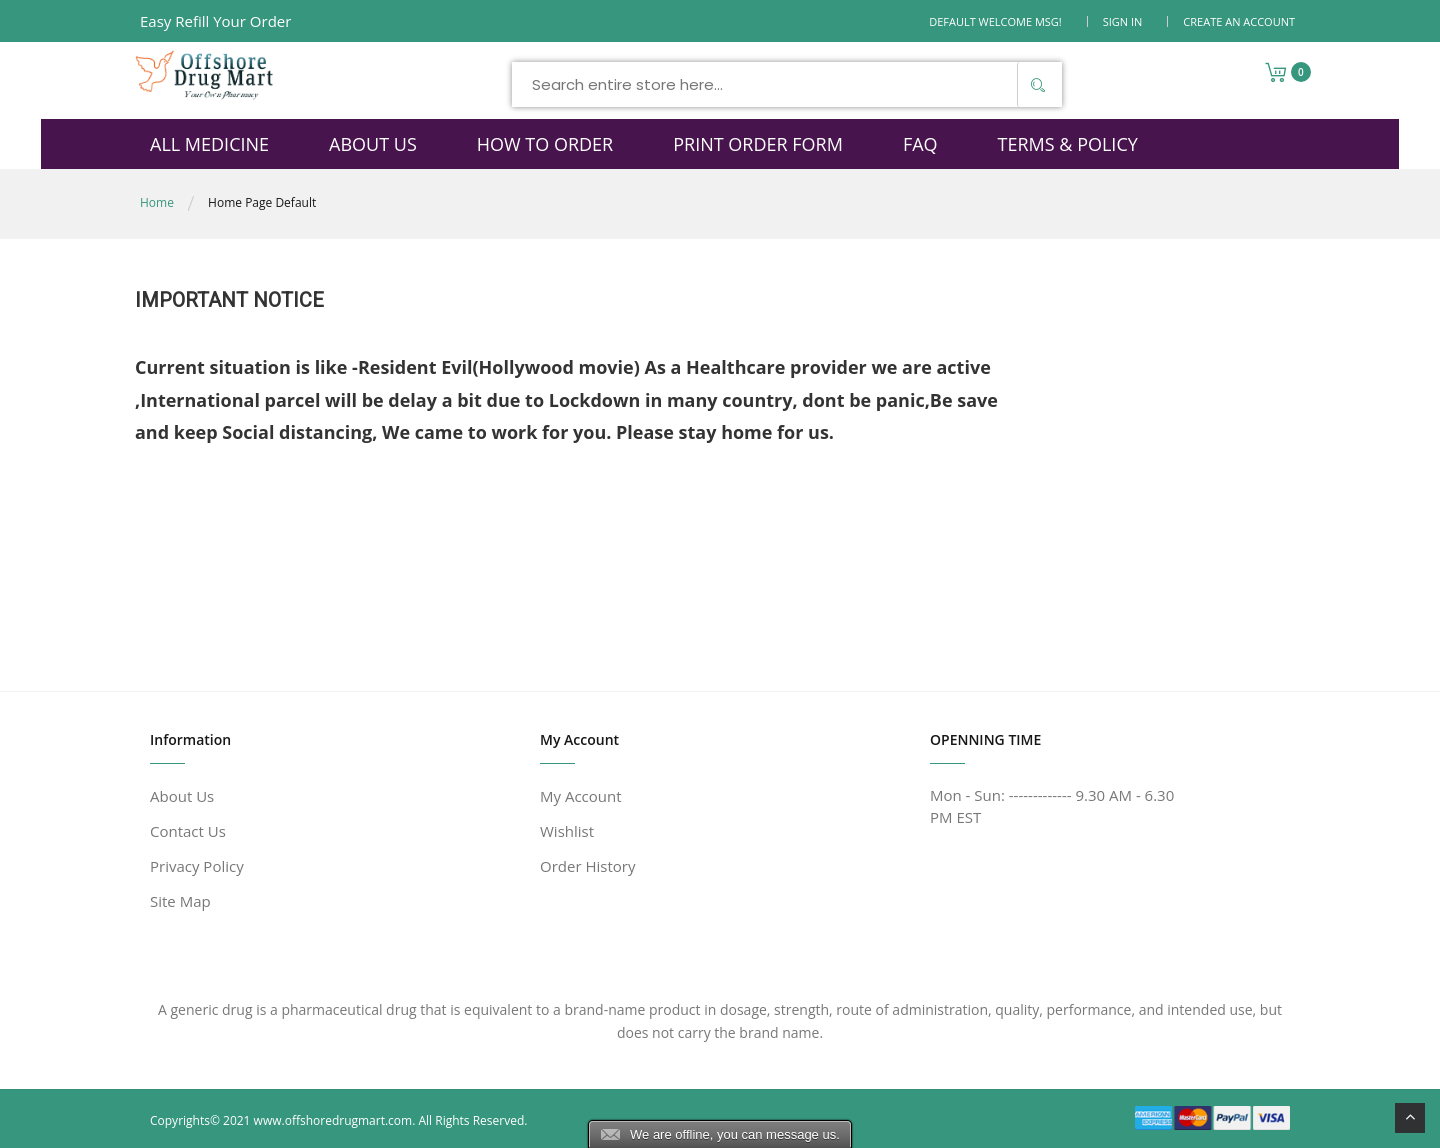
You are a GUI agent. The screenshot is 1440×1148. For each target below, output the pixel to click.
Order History (587, 866)
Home (157, 202)
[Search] (1037, 84)
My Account (581, 796)
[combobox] (787, 84)
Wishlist (567, 831)
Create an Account (1239, 21)
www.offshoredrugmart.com (333, 1120)
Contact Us (188, 831)
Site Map (180, 901)
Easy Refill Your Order (215, 21)
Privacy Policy (197, 866)
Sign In (1123, 21)
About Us (182, 796)
